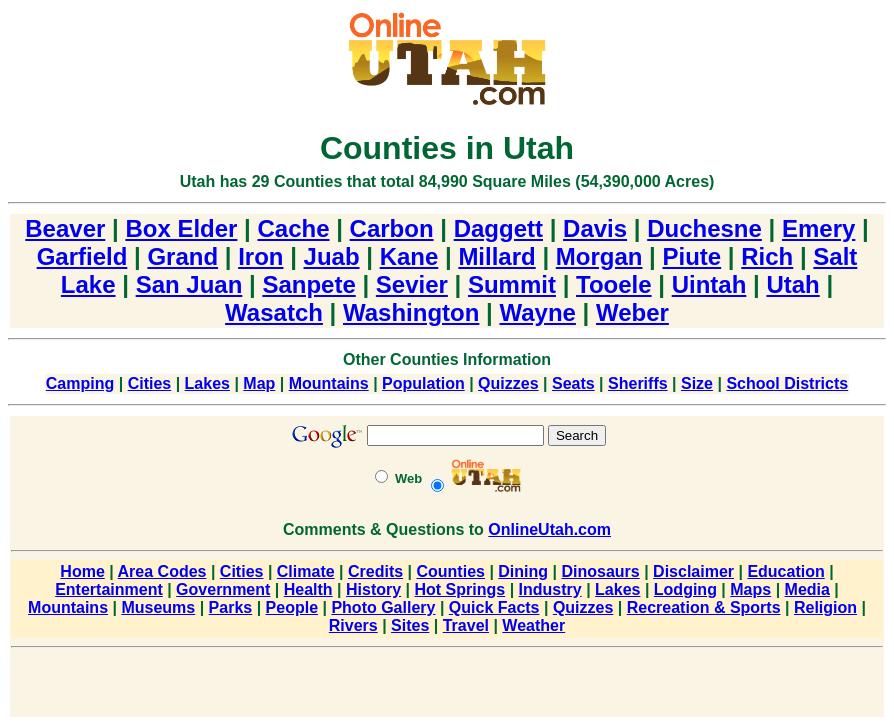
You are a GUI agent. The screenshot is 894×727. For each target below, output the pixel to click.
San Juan (189, 284)
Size (697, 383)
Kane (409, 256)
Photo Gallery (383, 607)
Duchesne (704, 228)
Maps (750, 589)
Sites (410, 625)
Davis (595, 228)
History (373, 589)
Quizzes (508, 383)
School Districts (787, 383)
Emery (818, 228)
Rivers (353, 625)
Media (807, 589)
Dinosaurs (600, 571)
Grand (182, 256)
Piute (692, 256)
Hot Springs (460, 589)
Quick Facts (494, 607)
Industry (550, 589)
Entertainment (109, 589)
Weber (632, 312)
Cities (150, 383)
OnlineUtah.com (549, 529)
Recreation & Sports (704, 607)
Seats (573, 383)
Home (82, 571)
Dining (523, 571)
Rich (767, 256)
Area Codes (162, 571)
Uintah (709, 284)
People (292, 607)
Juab (332, 256)
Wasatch (274, 312)
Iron (260, 256)
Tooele (614, 284)
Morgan (599, 256)
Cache (293, 228)
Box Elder (181, 228)
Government (223, 589)
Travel (466, 625)
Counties (450, 571)
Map (259, 383)
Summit (512, 284)
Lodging (685, 589)
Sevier (412, 284)
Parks (231, 607)
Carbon (392, 228)
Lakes (207, 383)
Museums (158, 607)
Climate (306, 571)
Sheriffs (638, 383)
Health (308, 589)
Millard (496, 256)
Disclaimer (693, 571)
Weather (533, 625)
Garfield (82, 256)
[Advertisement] (447, 686)
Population (423, 383)
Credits (375, 571)
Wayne (537, 312)
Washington (411, 312)
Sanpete (308, 284)
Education (785, 571)
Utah (792, 284)
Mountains (329, 383)
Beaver (65, 228)
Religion (825, 607)
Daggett (498, 228)
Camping (80, 383)
